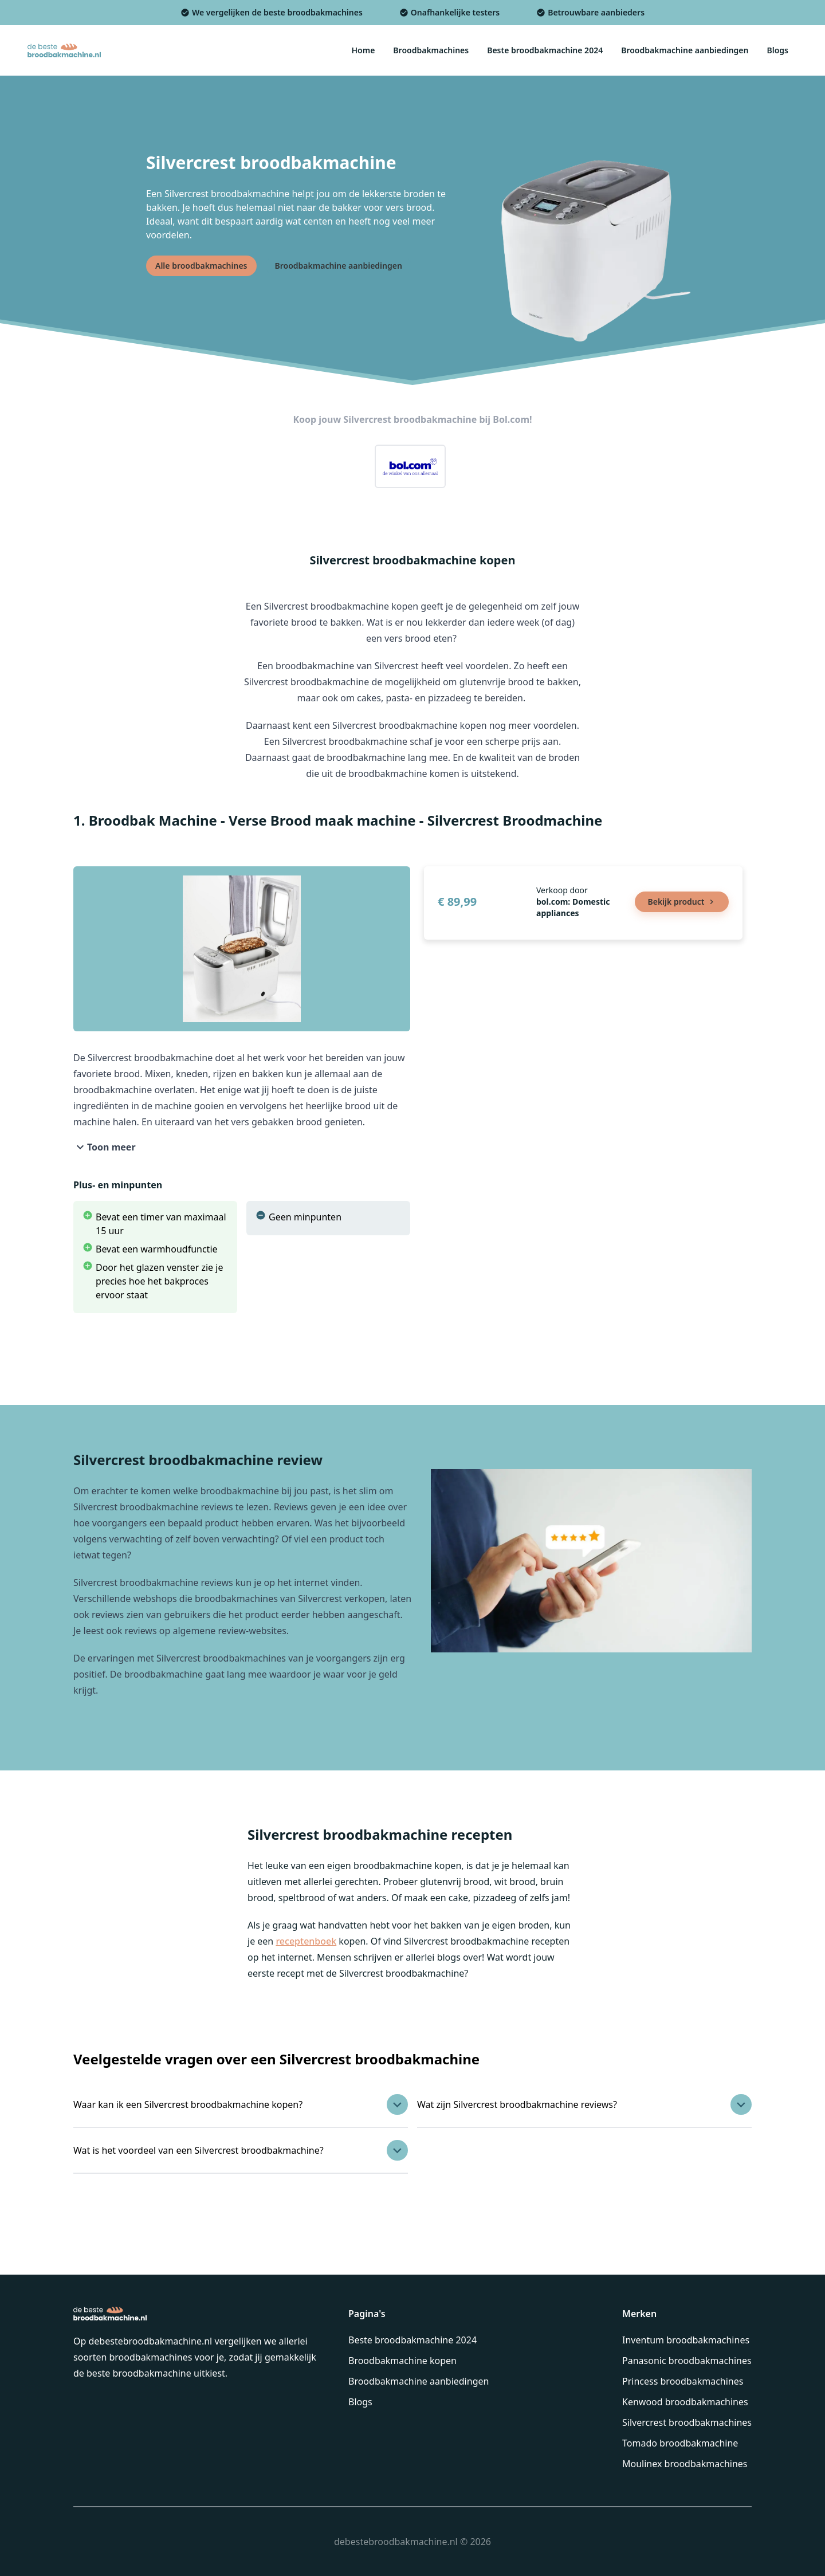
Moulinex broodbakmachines (684, 2463)
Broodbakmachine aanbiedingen (418, 2381)
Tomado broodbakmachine (680, 2443)
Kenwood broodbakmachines (685, 2402)
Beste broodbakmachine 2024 (412, 2340)
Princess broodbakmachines (682, 2381)
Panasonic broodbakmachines (687, 2360)
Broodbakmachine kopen (402, 2360)
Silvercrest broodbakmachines (687, 2422)
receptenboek (306, 1941)
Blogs (360, 2402)
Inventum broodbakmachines (685, 2340)
